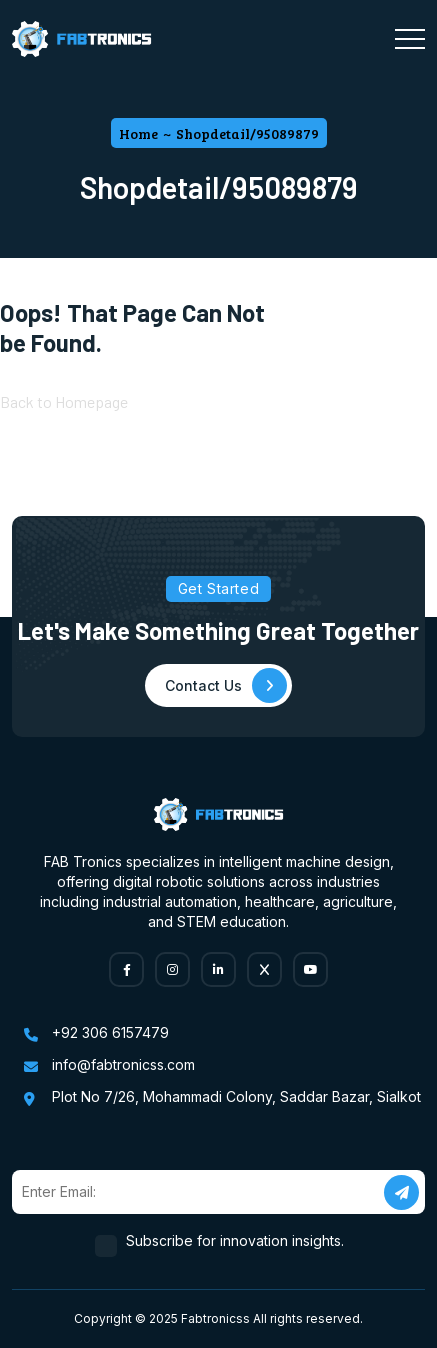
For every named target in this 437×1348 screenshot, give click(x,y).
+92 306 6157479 (110, 1032)
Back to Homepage (64, 401)
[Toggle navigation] (410, 39)
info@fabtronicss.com (123, 1064)
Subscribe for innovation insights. (235, 1240)
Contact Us (226, 685)
